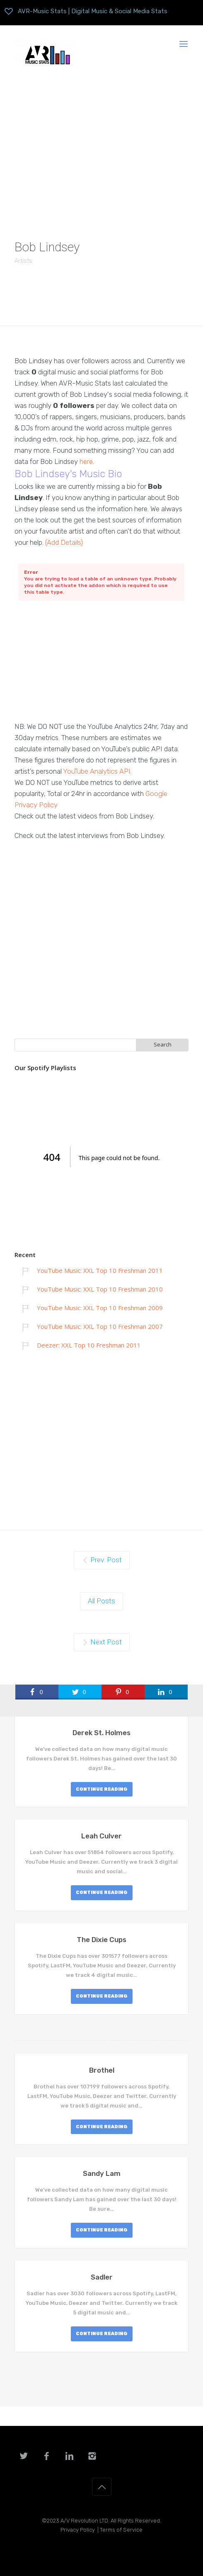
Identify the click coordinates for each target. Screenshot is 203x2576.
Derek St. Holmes (101, 1733)
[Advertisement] (101, 148)
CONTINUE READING (102, 1789)
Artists (23, 261)
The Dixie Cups (101, 1939)
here (86, 461)
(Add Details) (64, 542)
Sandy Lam (102, 2173)
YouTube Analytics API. (97, 771)
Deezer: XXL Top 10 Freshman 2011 (89, 1345)
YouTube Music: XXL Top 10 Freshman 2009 (100, 1308)
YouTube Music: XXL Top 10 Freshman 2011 (100, 1270)
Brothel (101, 2070)
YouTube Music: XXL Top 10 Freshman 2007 (100, 1326)
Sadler (102, 2277)
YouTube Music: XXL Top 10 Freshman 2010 (100, 1289)
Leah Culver (101, 1836)
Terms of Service (121, 2530)
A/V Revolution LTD (84, 2521)
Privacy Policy (77, 2530)
